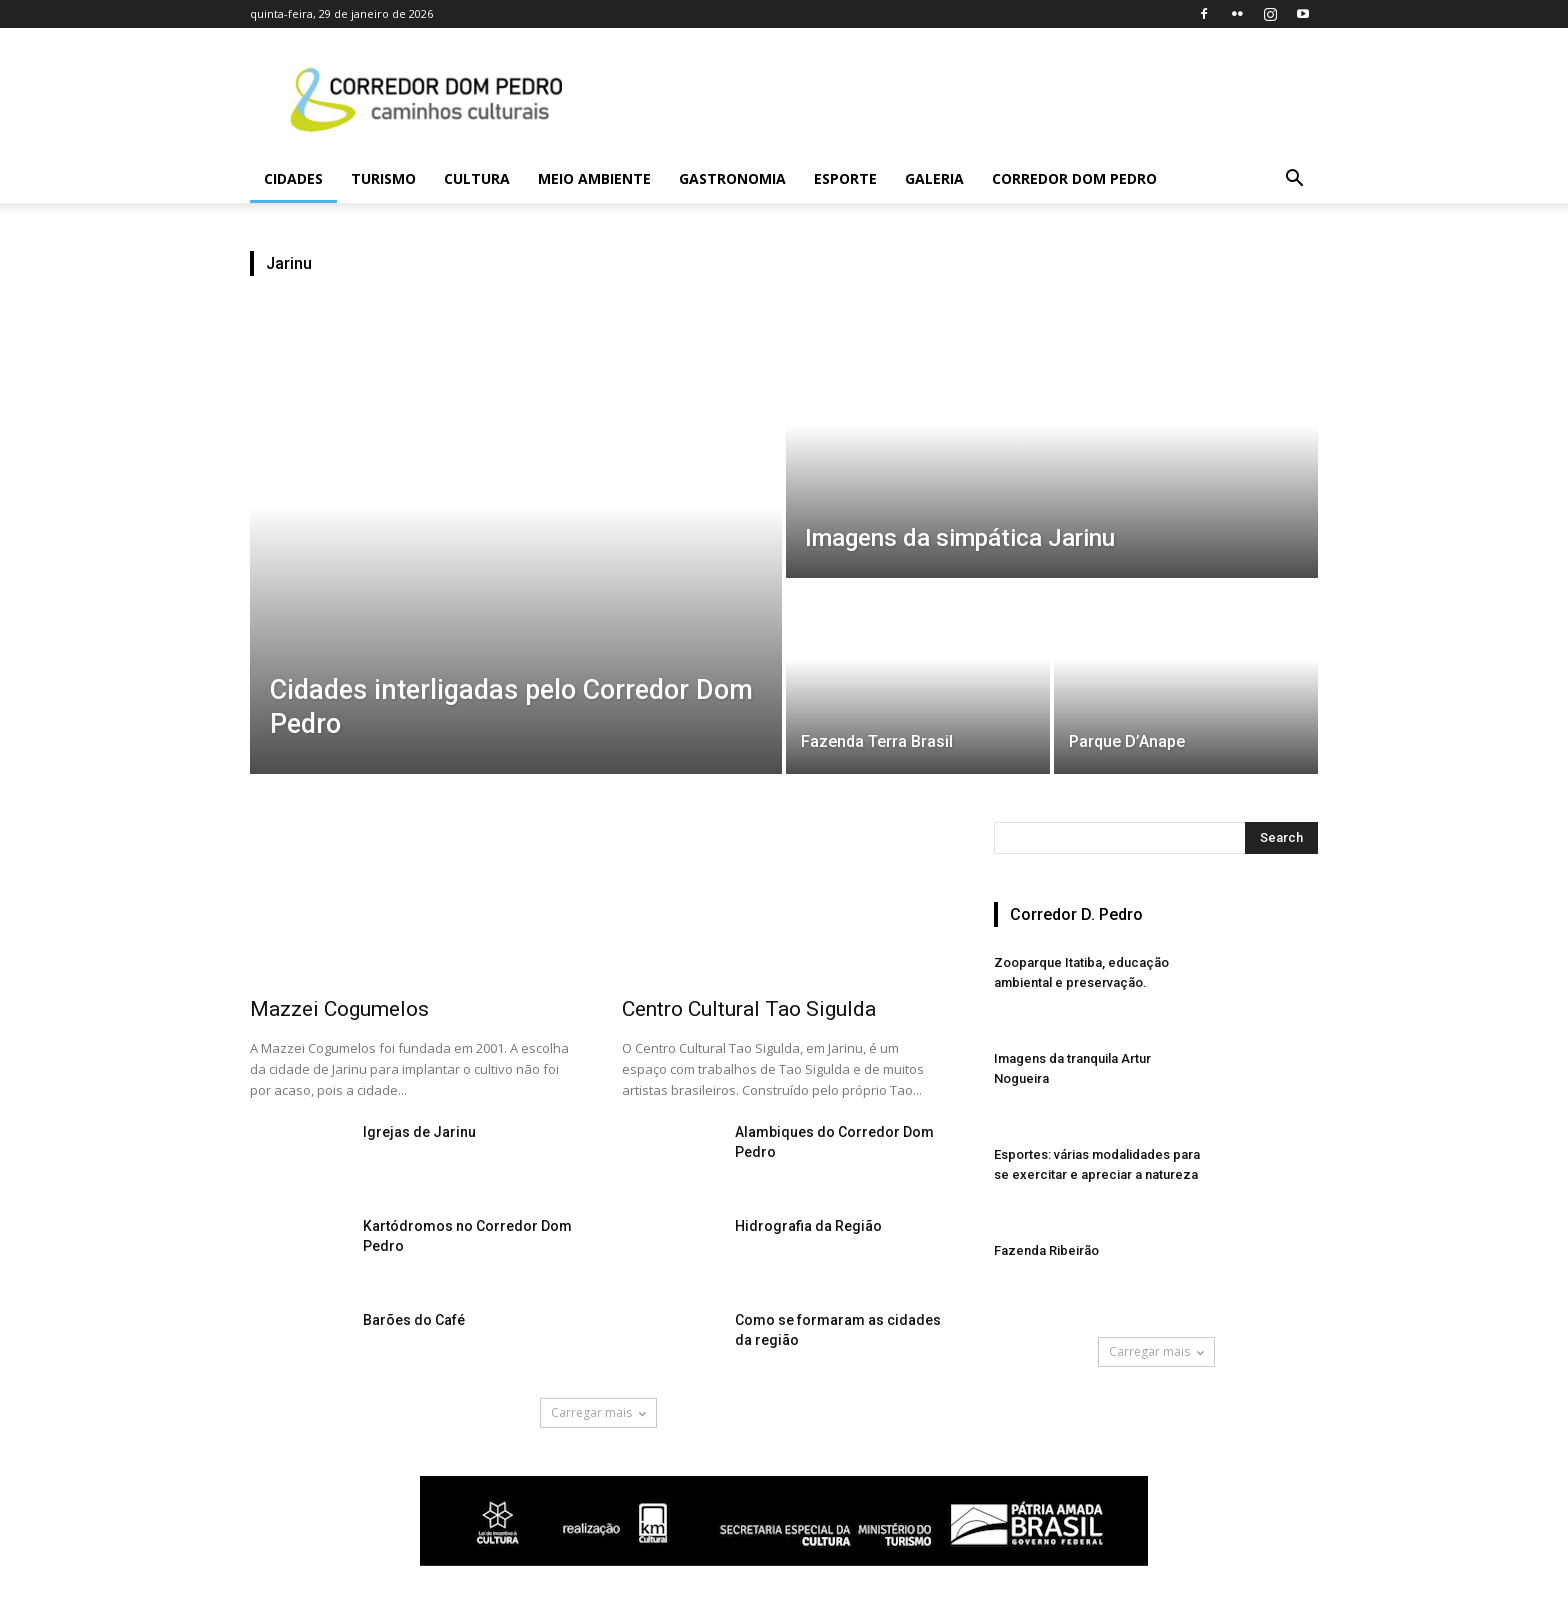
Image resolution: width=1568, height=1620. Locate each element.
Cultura (477, 178)
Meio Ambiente (594, 178)
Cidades (293, 178)
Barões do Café (414, 1320)
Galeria (934, 178)
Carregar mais (598, 1412)
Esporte (845, 178)
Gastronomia (732, 178)
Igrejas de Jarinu (419, 1132)
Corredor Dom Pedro (1074, 178)
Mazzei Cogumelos (339, 1009)
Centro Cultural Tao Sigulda (749, 1009)
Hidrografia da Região (808, 1226)
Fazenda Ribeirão (1046, 1250)
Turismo (383, 178)
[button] (1294, 180)
